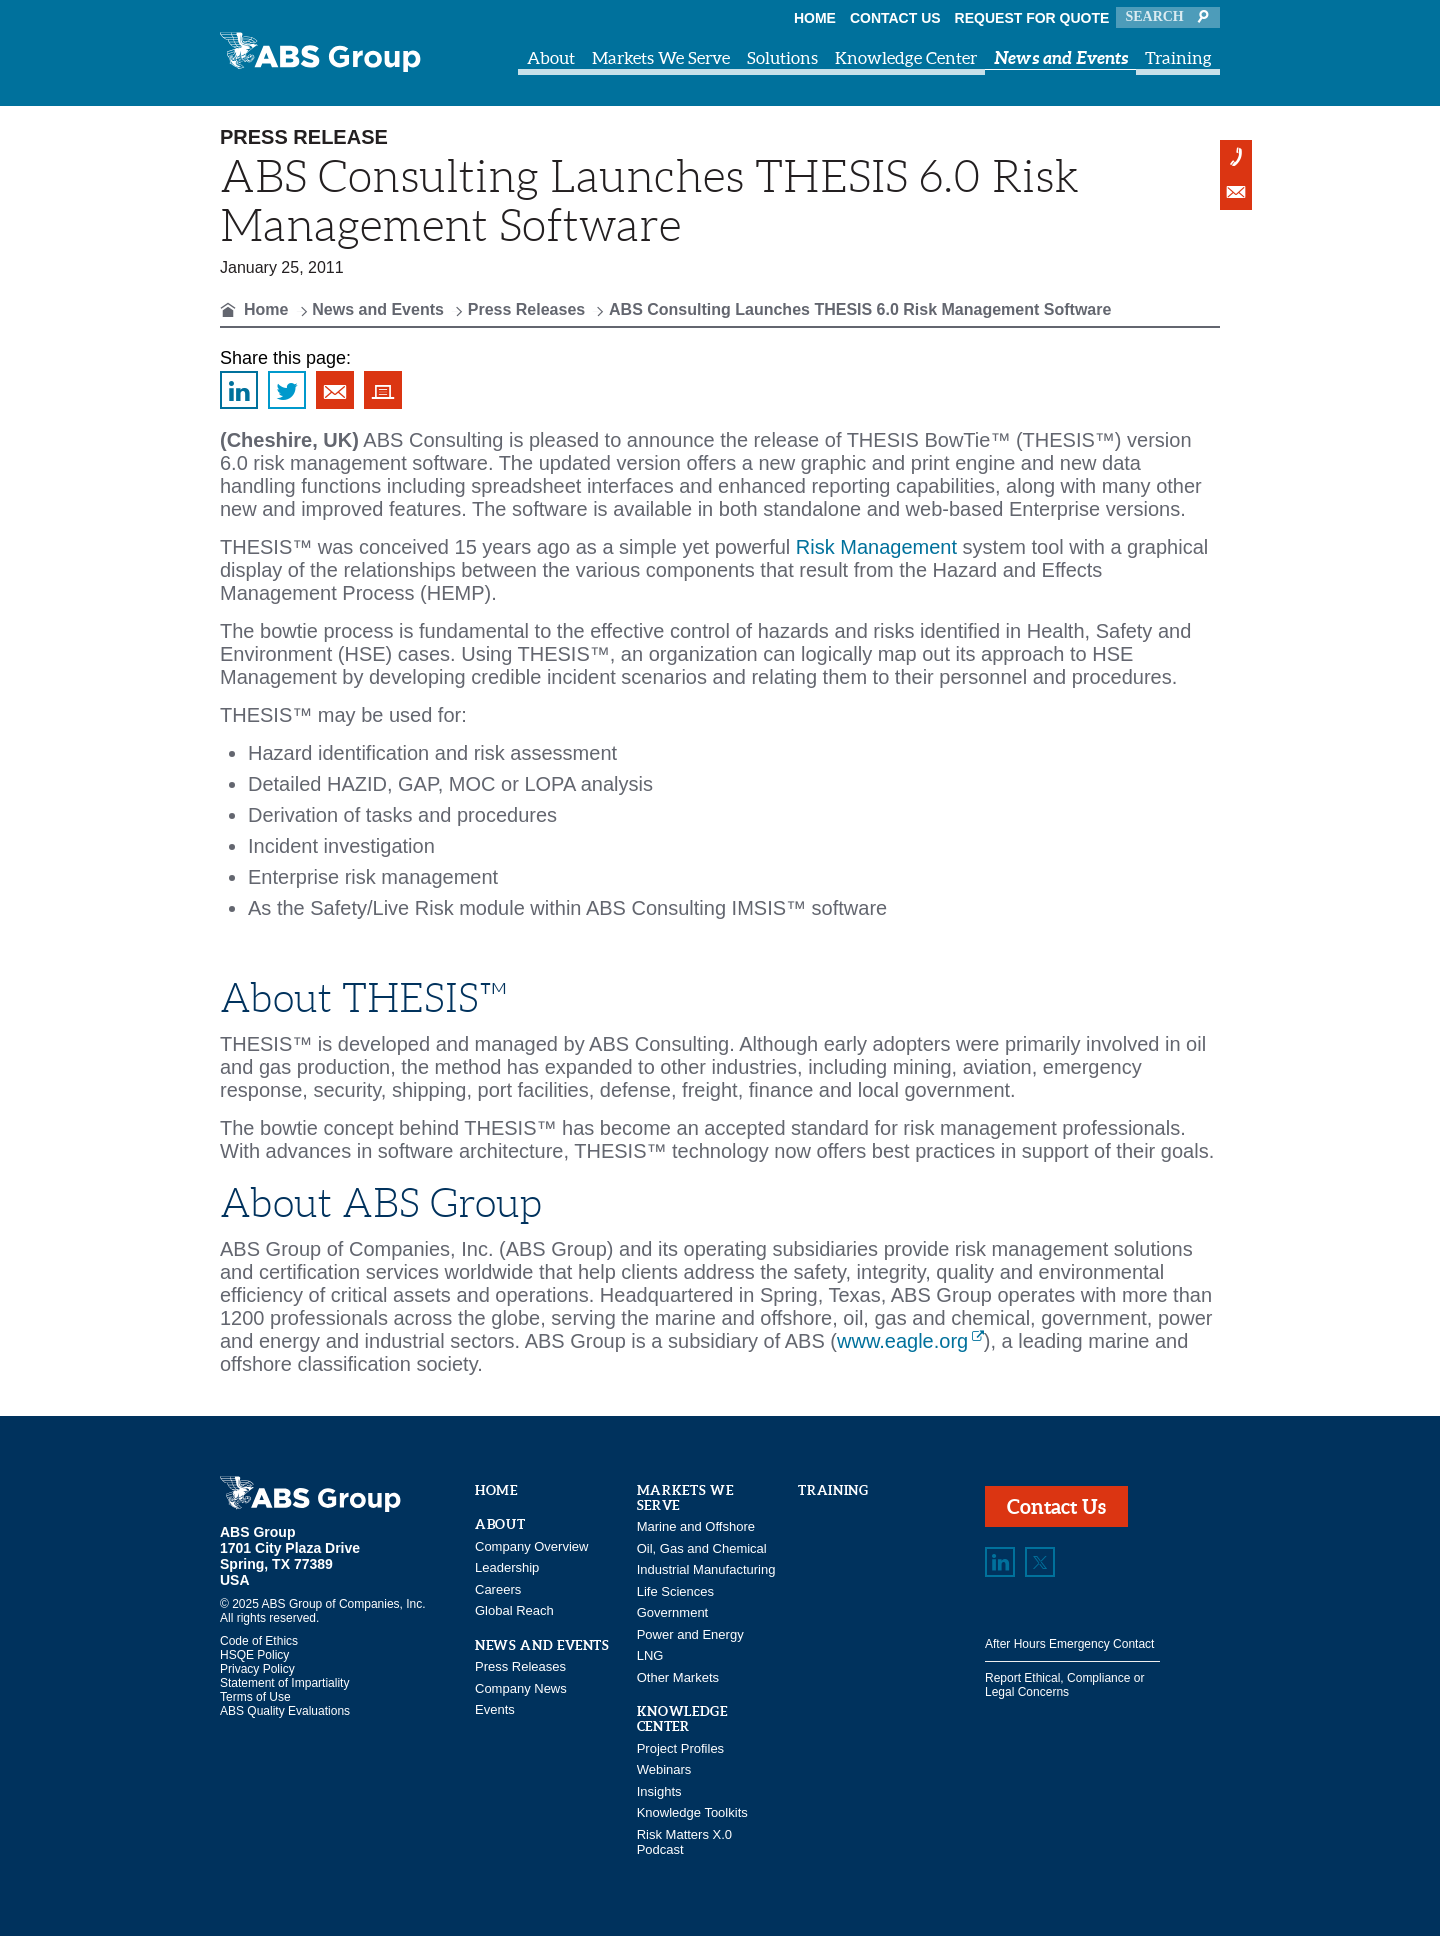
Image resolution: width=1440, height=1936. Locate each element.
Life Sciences (675, 1591)
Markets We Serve (661, 57)
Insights (659, 1791)
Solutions (782, 57)
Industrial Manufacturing (706, 1569)
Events (495, 1709)
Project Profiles (680, 1748)
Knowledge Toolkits (692, 1812)
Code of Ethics (259, 1641)
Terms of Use (255, 1697)
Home (815, 18)
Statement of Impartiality (284, 1683)
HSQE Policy (254, 1655)
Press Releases (526, 309)
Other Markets (678, 1677)
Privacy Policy (257, 1669)
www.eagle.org (902, 1341)
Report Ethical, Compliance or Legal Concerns (1064, 1685)
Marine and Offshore (696, 1526)
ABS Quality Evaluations (285, 1711)
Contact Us (895, 18)
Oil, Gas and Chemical (702, 1548)
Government (673, 1612)
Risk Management (876, 547)
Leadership (507, 1567)
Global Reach (514, 1610)
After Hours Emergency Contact (1069, 1644)
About (551, 57)
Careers (498, 1589)
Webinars (664, 1769)
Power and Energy (690, 1634)
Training (1178, 57)
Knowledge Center (906, 57)
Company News (521, 1688)
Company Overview (531, 1546)
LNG (650, 1655)
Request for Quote (1032, 18)
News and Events (1061, 57)
